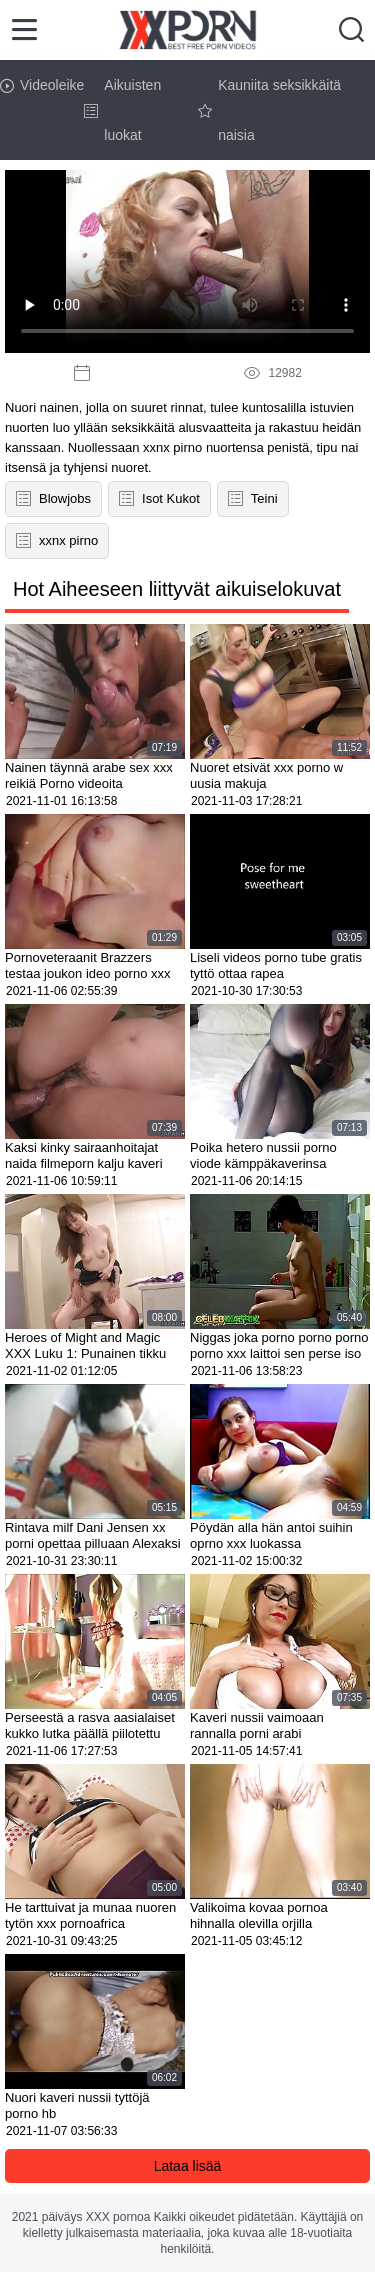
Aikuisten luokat (122, 110)
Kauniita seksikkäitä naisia (269, 110)
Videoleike (42, 85)
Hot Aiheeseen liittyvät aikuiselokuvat (177, 589)
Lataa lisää (188, 2166)
